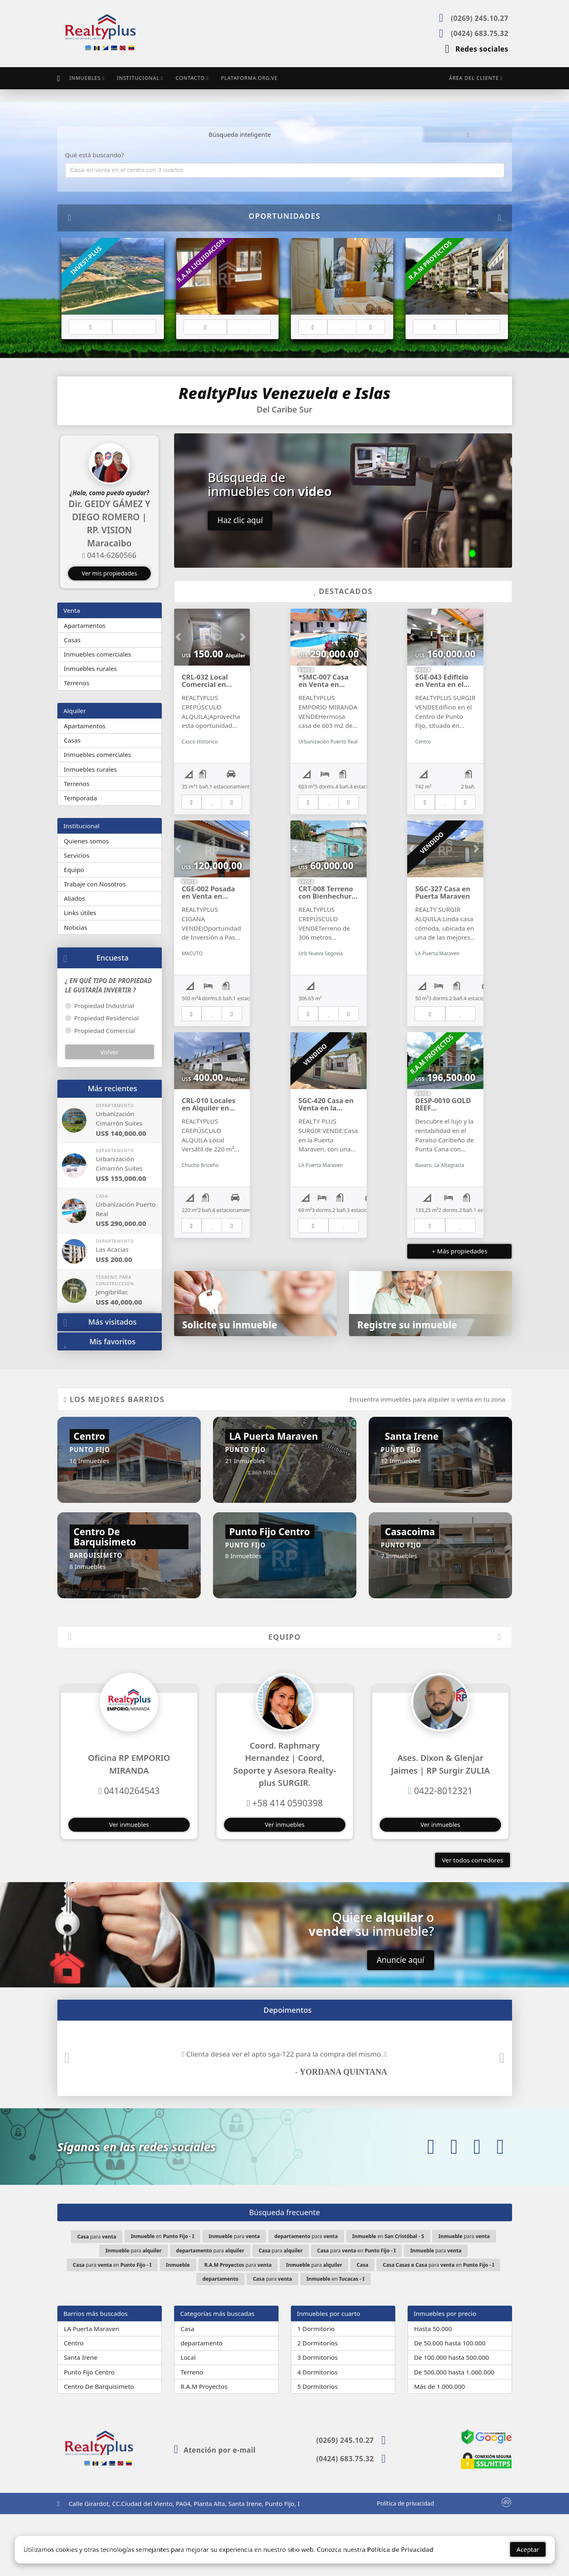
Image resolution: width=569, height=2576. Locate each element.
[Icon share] (430, 2209)
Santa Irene (80, 2419)
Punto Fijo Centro (89, 2434)
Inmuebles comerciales (97, 654)
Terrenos (77, 682)
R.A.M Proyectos (204, 2448)
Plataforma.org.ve (249, 78)
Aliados (74, 898)
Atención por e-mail (215, 2512)
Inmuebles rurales (90, 668)
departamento (202, 2405)
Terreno (192, 2434)
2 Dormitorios (317, 2405)
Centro (74, 2405)
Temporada (80, 797)
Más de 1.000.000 (439, 2448)
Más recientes (112, 1088)
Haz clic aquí (240, 519)
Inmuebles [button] (85, 78)
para (96, 2298)
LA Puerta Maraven (91, 2391)
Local (188, 2419)
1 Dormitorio (316, 2391)
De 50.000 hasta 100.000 (449, 2405)
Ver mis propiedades (109, 573)
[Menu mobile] (58, 78)
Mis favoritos (99, 1341)
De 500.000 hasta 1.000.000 (454, 2434)
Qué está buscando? (94, 154)
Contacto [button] (190, 78)
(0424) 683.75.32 (479, 33)
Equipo (74, 869)
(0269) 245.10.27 (479, 18)
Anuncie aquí (400, 2021)
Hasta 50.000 (433, 2391)
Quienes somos (86, 840)
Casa (188, 2391)
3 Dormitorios (317, 2419)
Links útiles (80, 912)
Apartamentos (85, 625)
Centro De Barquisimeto (99, 2448)
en (162, 2298)
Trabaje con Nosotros (95, 883)
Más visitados (100, 1322)
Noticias (75, 927)
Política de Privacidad (400, 2552)
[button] (61, 505)
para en (356, 2312)
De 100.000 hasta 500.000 (451, 2419)
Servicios (76, 855)
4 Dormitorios (317, 2434)
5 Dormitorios (317, 2448)
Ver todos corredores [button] (472, 1922)
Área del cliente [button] (474, 78)
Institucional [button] (138, 78)
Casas (72, 639)
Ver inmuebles (129, 1887)
